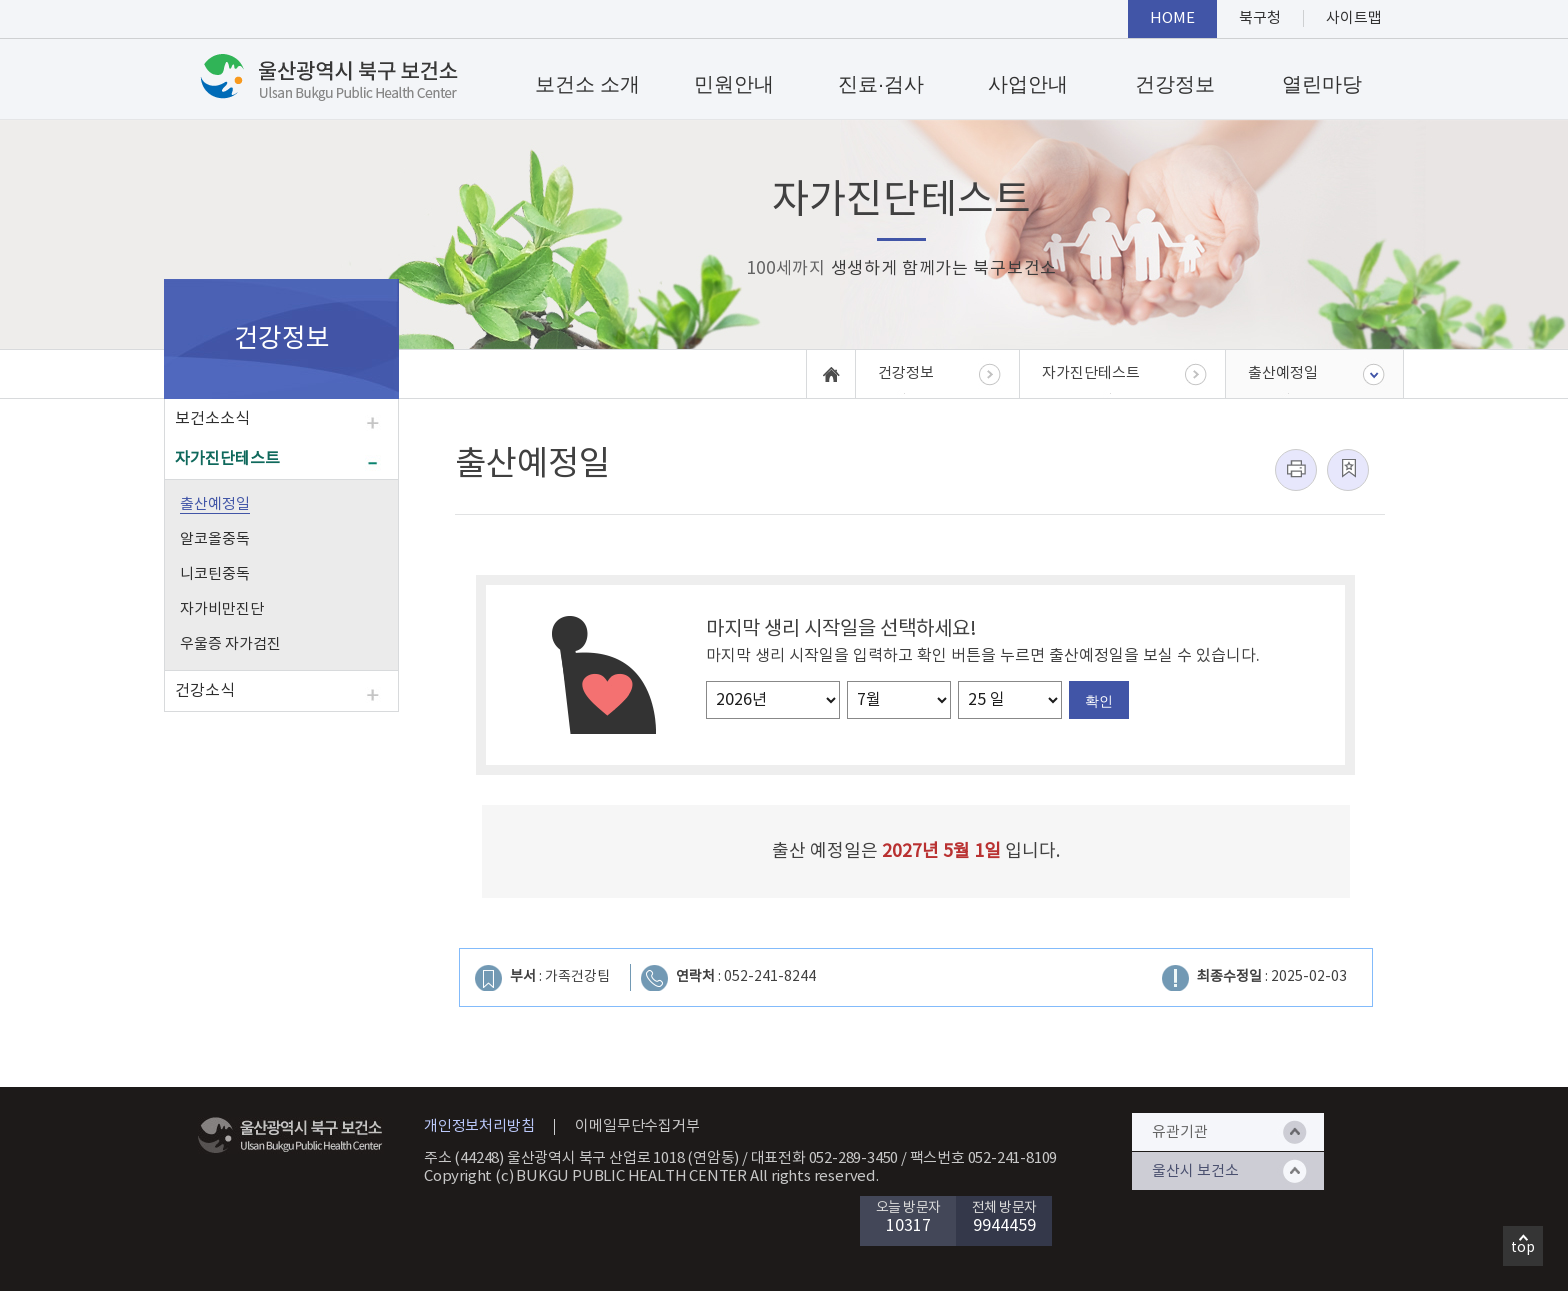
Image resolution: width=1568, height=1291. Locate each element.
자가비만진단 (222, 609)
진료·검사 (881, 84)
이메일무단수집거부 (637, 1126)
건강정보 (1175, 84)
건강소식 (205, 691)
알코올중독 (215, 539)
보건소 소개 (588, 84)
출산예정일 (215, 504)
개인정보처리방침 (479, 1126)
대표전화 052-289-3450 (825, 1158)
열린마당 (1322, 84)
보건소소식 (212, 419)
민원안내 (734, 84)
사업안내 (1028, 84)
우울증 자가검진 (230, 644)
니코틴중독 (215, 574)
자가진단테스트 (227, 459)
